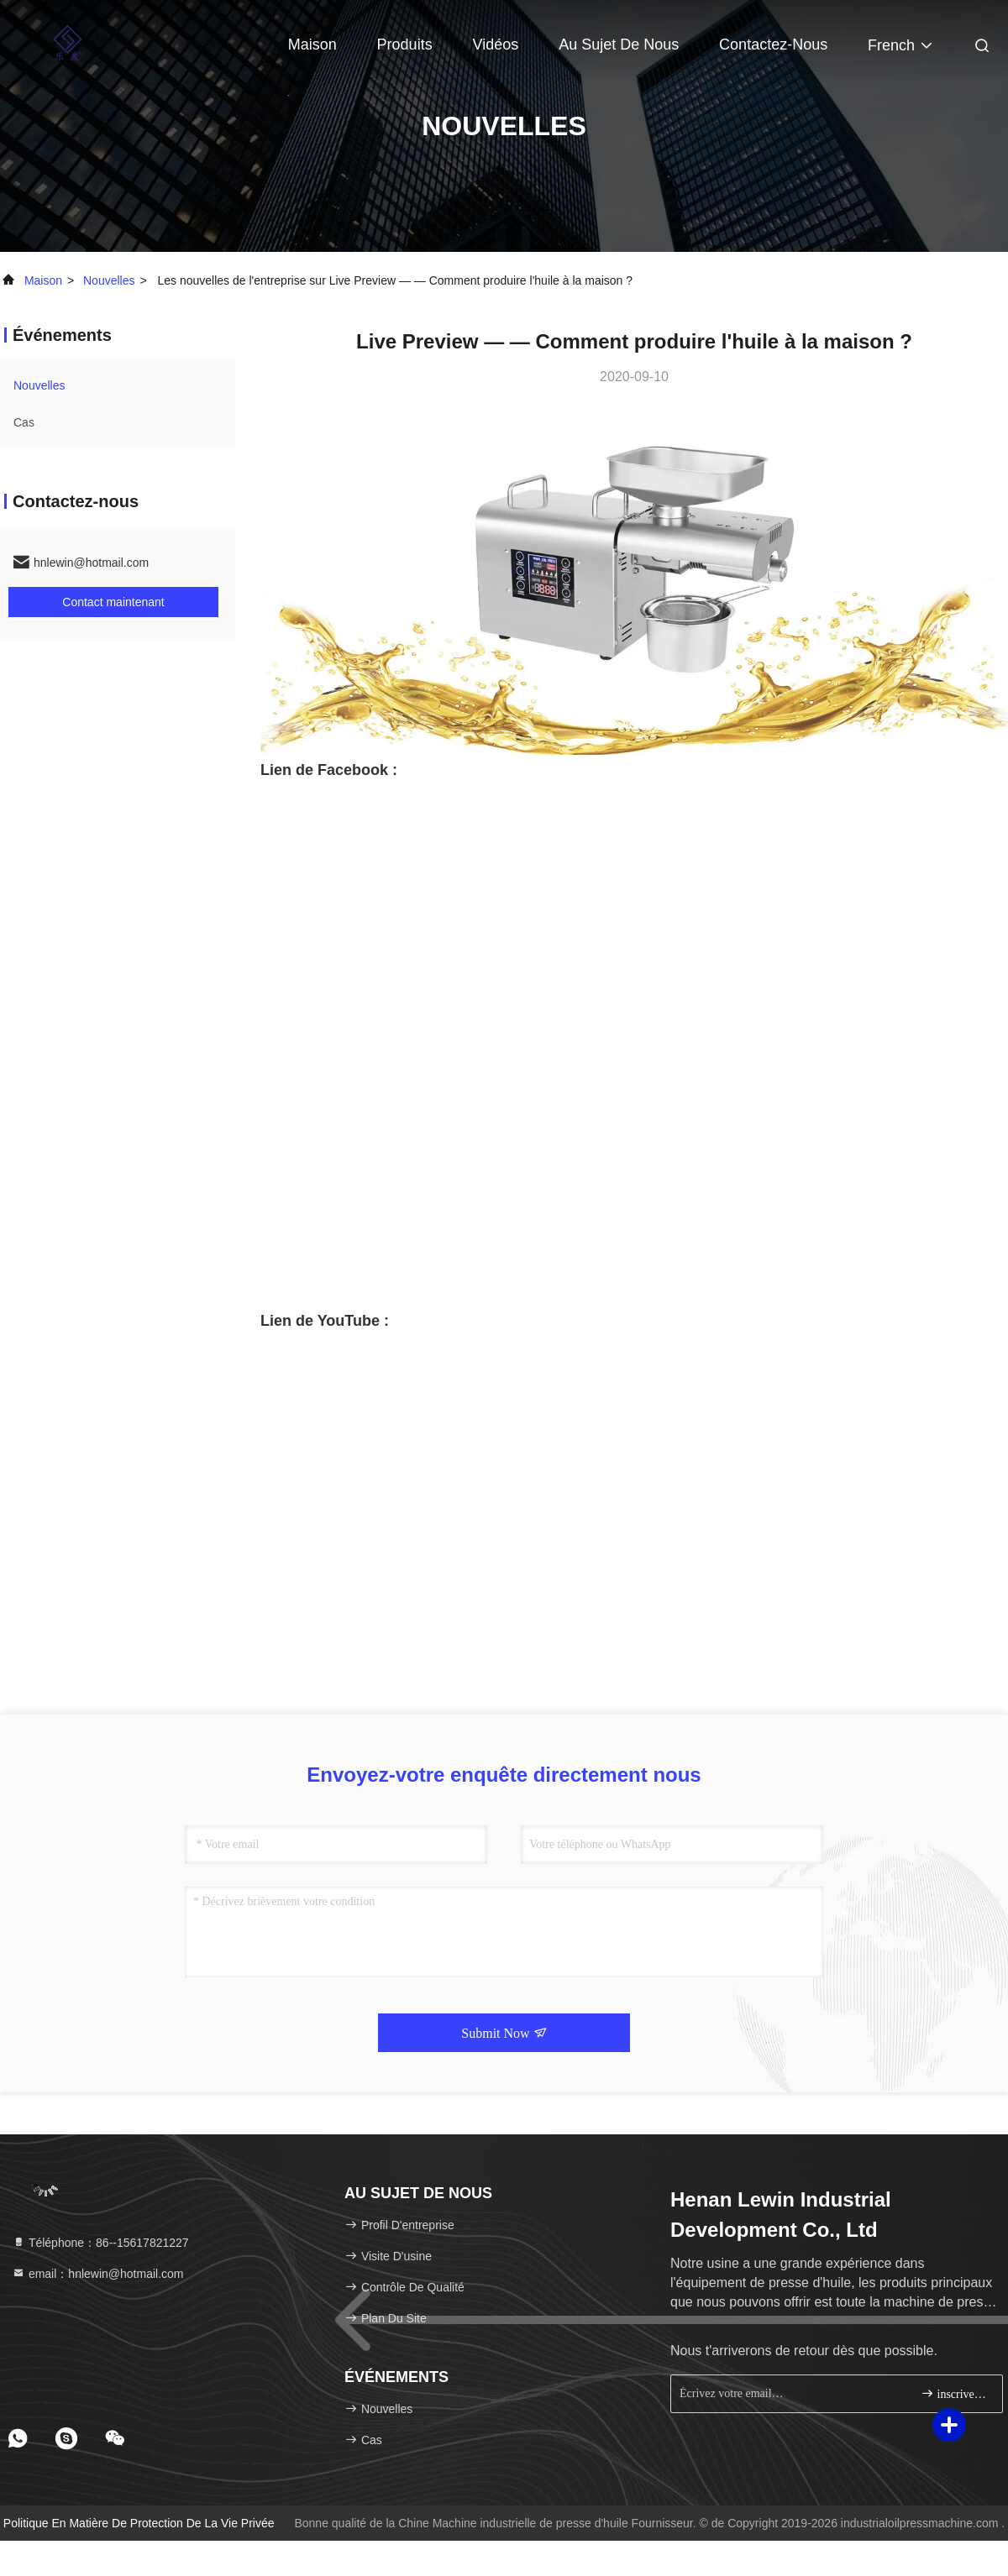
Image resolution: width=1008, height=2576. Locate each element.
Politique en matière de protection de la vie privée (139, 2523)
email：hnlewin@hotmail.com (98, 2273)
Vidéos (496, 44)
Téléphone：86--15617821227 (100, 2242)
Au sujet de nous (619, 44)
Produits (405, 44)
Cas (23, 422)
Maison (312, 44)
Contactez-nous (773, 44)
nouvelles (108, 280)
